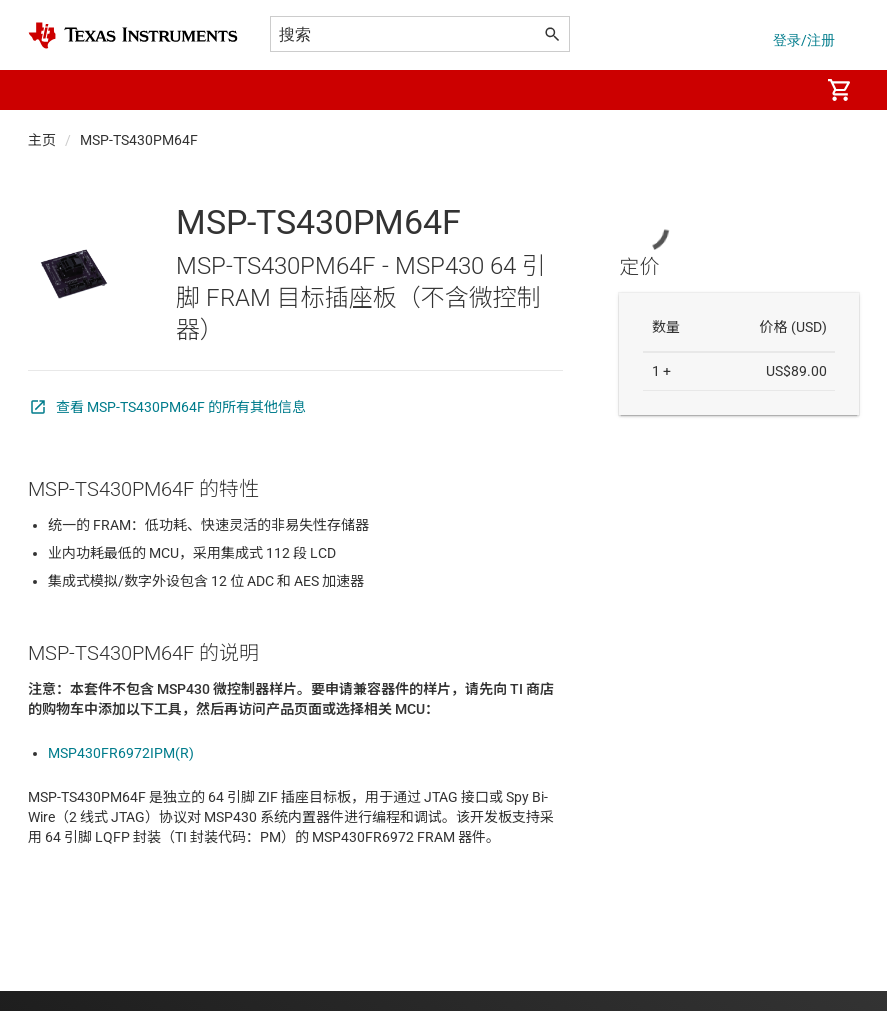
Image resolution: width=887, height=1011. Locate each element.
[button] (48, 90)
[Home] (133, 35)
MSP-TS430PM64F (139, 140)
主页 (42, 140)
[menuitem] (783, 90)
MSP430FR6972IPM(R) (121, 753)
